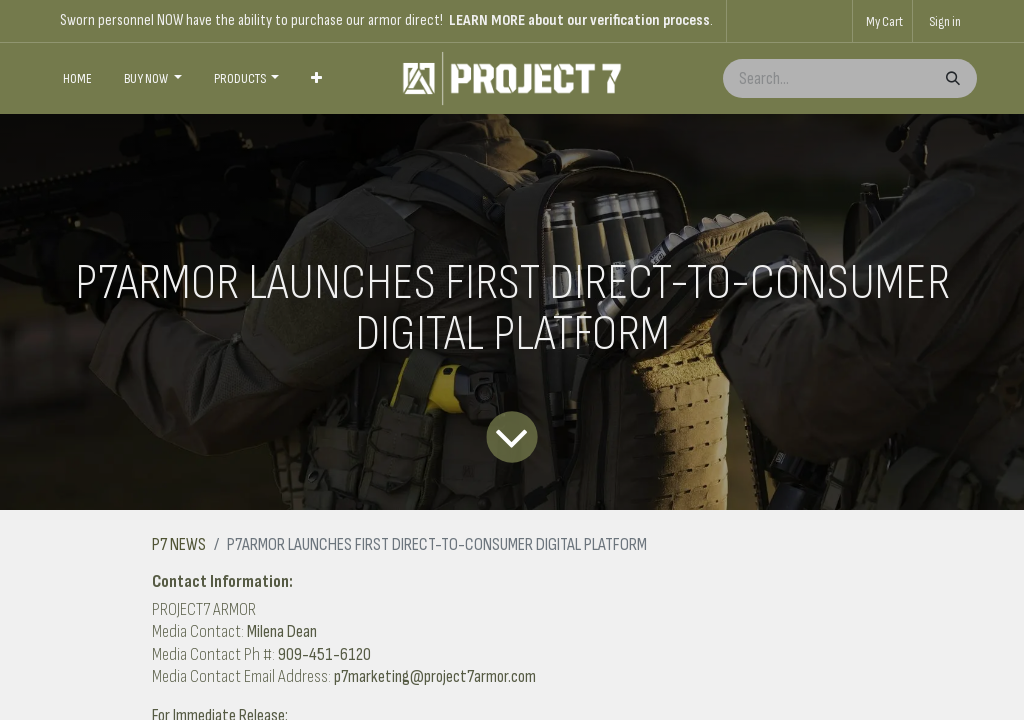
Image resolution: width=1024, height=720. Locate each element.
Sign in (945, 21)
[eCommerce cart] (882, 21)
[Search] (951, 78)
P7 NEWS (179, 544)
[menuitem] (77, 79)
